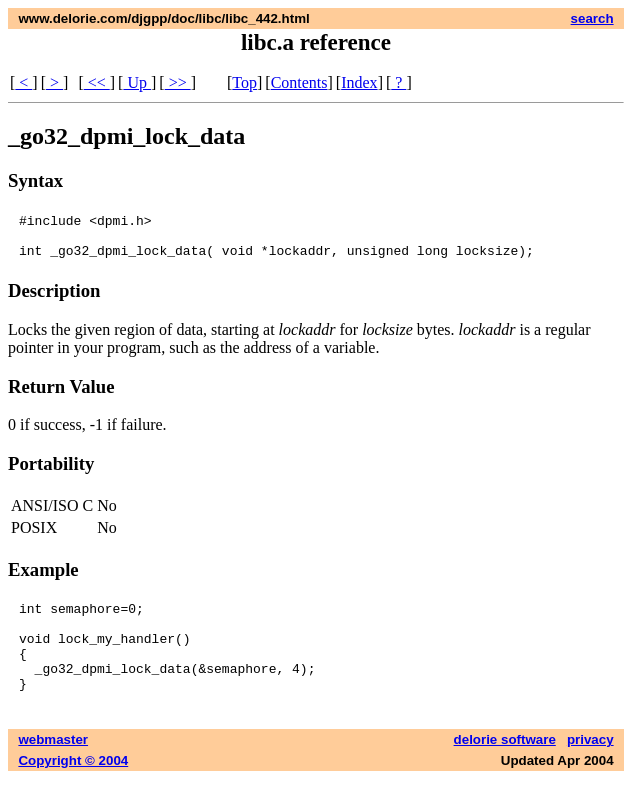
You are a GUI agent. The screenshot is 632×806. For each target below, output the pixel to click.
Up (137, 82)
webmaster (53, 766)
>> (178, 82)
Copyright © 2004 (73, 787)
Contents (299, 82)
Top (244, 82)
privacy (590, 766)
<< (97, 82)
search (592, 18)
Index (359, 82)
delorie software (505, 766)
